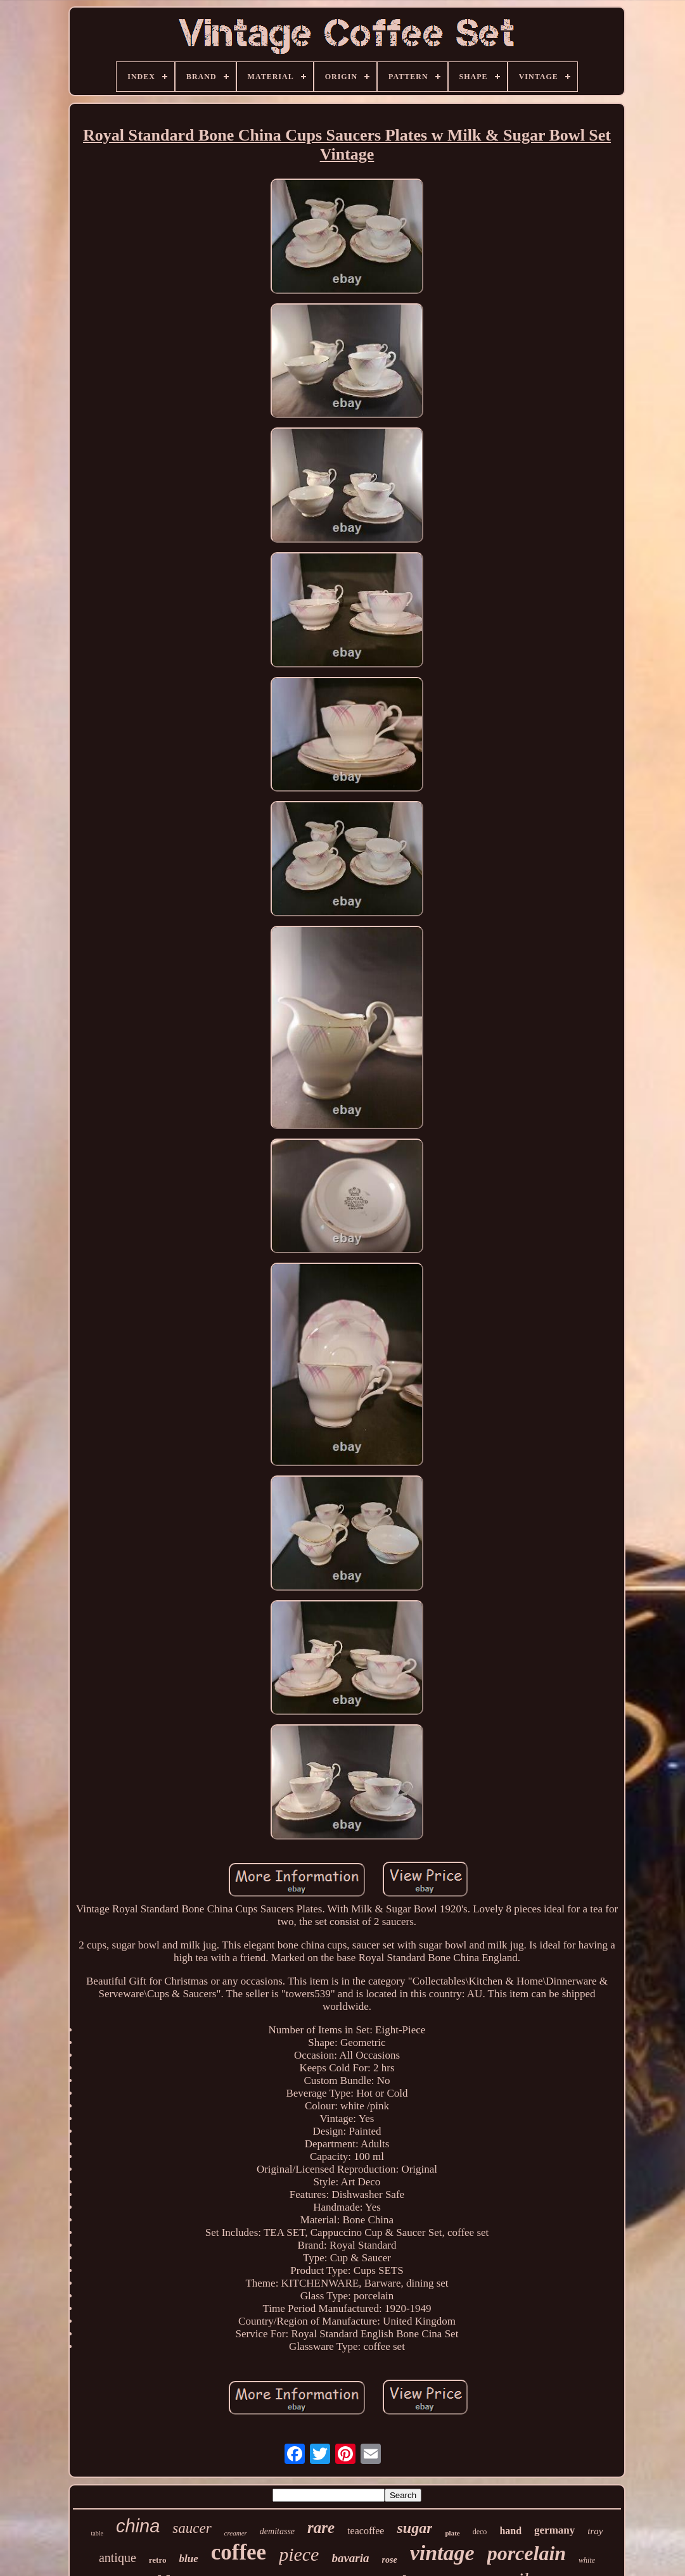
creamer (235, 2533)
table (97, 2533)
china (138, 2526)
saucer (191, 2528)
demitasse (277, 2531)
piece (299, 2554)
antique (117, 2558)
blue (188, 2559)
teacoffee (365, 2530)
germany (554, 2530)
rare (321, 2527)
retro (158, 2560)
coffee (238, 2552)
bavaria (350, 2558)
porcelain (526, 2553)
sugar (414, 2528)
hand (510, 2530)
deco (480, 2531)
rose (389, 2560)
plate (452, 2533)
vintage (442, 2553)
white (587, 2560)
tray (595, 2531)
